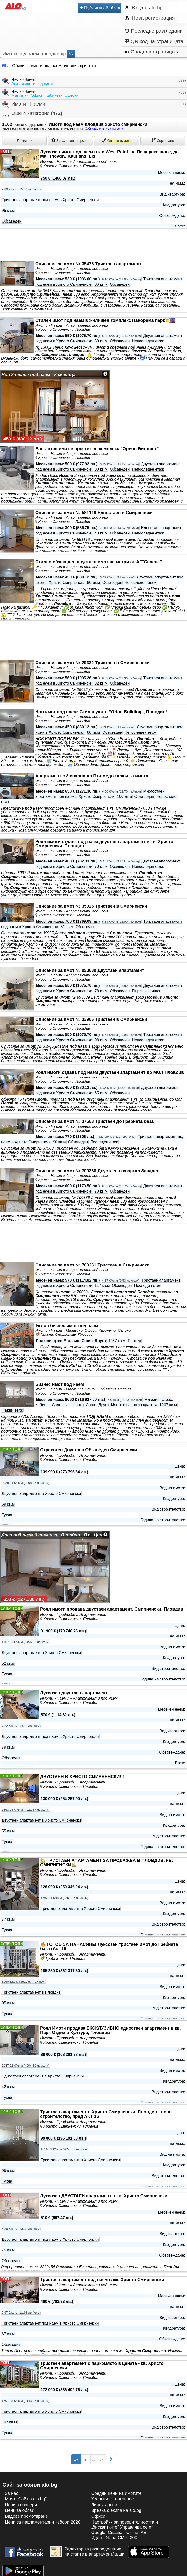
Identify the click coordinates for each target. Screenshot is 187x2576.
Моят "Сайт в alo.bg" (26, 2499)
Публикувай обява (100, 8)
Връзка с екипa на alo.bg (116, 2510)
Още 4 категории (32, 114)
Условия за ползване (112, 2499)
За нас (11, 2493)
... (93, 2459)
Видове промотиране (26, 2516)
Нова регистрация (149, 18)
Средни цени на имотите (116, 2493)
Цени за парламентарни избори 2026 (42, 2522)
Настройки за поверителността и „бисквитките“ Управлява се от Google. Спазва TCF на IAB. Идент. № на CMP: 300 (124, 2530)
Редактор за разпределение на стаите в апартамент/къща (87, 2551)
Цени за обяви (19, 2510)
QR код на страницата (154, 41)
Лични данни (104, 2504)
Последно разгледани (154, 30)
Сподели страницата (152, 51)
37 (101, 2459)
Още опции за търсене (104, 128)
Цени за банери (21, 2504)
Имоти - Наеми (23, 104)
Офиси (98, 2516)
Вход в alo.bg (143, 7)
